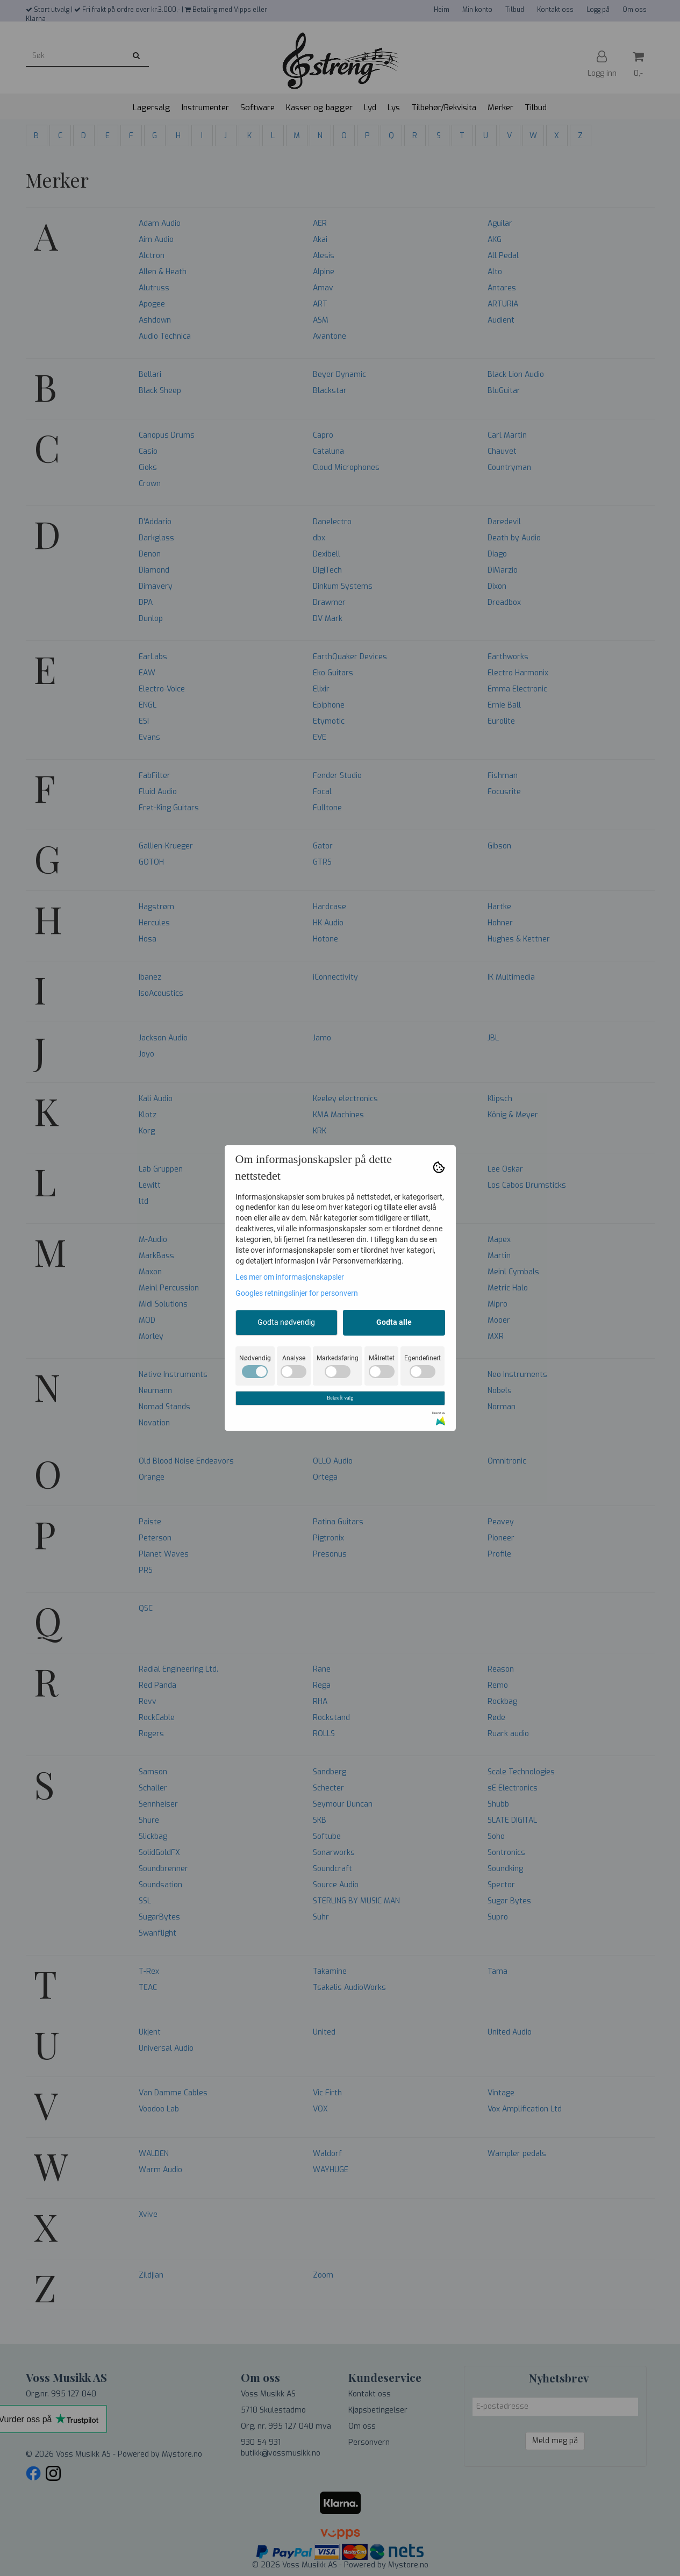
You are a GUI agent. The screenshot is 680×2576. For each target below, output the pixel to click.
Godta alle (394, 1322)
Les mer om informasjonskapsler (289, 1277)
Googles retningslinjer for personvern (296, 1293)
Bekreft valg (340, 1398)
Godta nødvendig (286, 1322)
